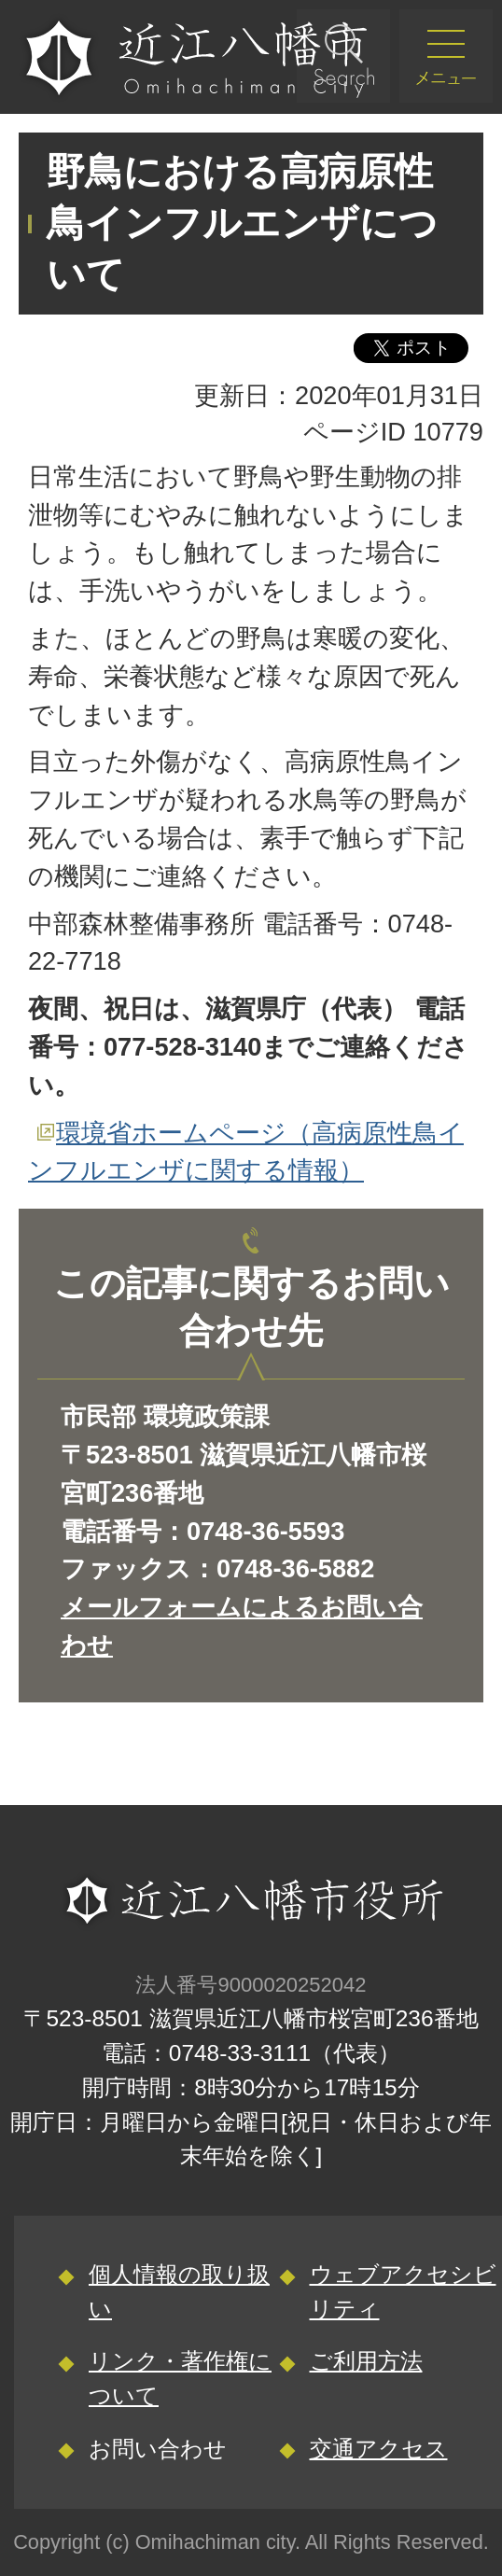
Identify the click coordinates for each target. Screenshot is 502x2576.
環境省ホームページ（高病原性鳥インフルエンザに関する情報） (246, 1151)
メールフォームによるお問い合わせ (242, 1625)
